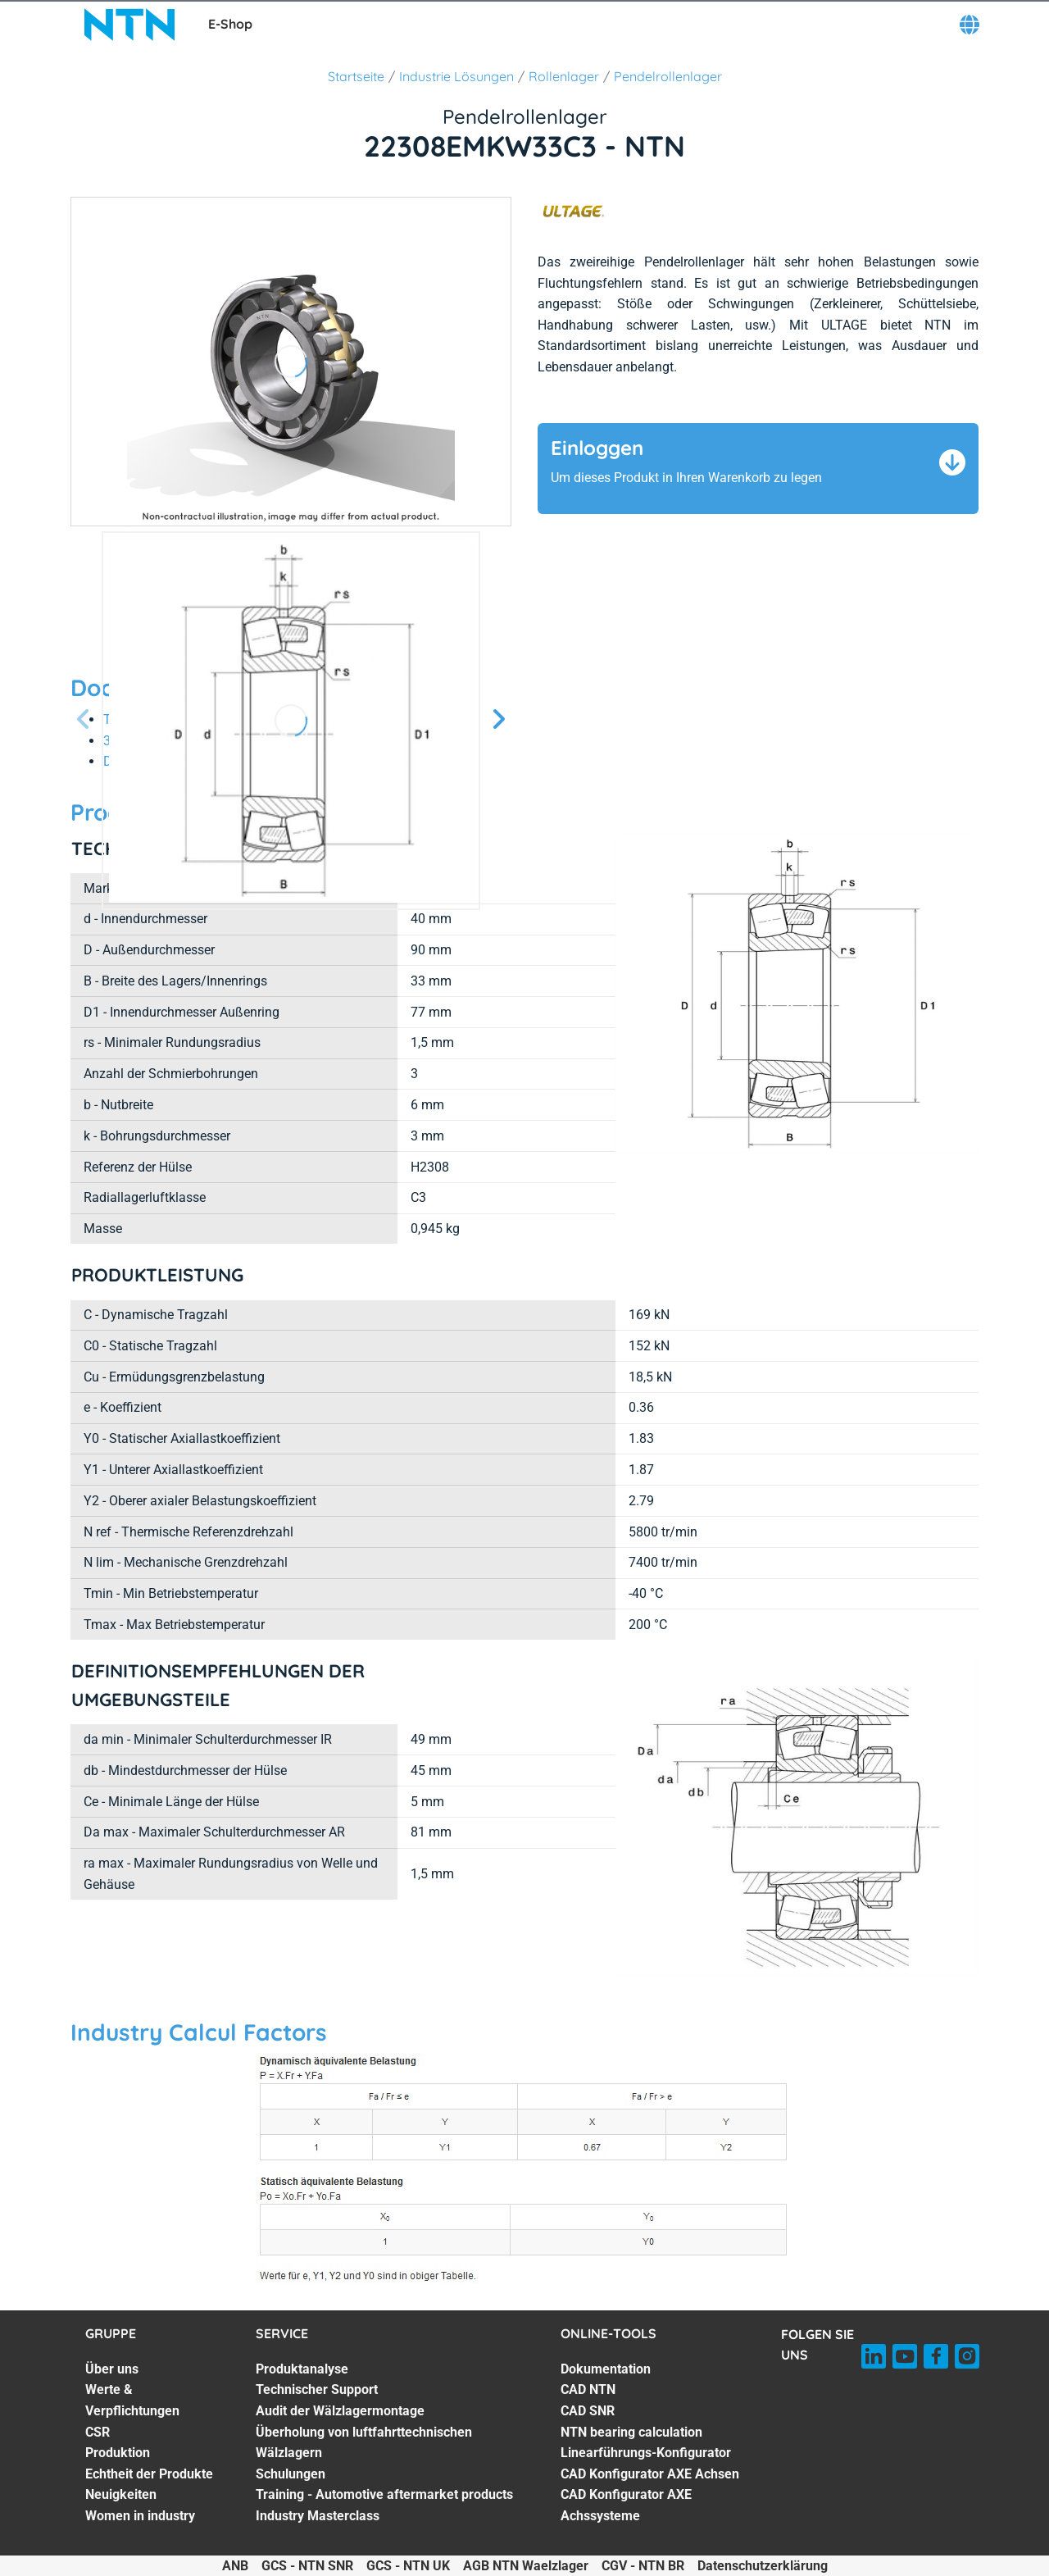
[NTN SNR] (129, 24)
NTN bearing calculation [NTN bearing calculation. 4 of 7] (631, 2432)
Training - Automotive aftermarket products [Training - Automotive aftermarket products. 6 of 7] (384, 2494)
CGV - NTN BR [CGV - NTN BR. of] (643, 2566)
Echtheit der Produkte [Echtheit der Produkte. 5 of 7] (149, 2474)
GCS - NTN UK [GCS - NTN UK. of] (408, 2566)
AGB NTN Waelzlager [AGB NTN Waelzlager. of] (525, 2566)
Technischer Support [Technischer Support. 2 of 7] (317, 2389)
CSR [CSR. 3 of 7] (97, 2432)
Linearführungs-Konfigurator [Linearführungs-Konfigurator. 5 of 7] (646, 2452)
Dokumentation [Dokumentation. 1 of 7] (606, 2369)
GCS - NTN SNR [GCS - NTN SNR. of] (307, 2566)
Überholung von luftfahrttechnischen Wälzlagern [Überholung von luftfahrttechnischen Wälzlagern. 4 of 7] (364, 2442)
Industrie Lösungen (456, 76)
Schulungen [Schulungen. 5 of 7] (290, 2474)
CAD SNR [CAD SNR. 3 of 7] (588, 2411)
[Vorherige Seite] (83, 720)
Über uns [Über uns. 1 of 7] (112, 2369)
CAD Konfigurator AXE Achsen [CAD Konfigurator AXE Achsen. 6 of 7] (650, 2474)
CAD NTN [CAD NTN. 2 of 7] (588, 2389)
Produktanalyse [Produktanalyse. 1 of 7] (302, 2369)
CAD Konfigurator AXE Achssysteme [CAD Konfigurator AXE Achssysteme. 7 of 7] (626, 2505)
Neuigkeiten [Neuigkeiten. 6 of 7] (121, 2494)
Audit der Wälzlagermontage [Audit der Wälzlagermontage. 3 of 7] (340, 2411)
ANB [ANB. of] (235, 2566)
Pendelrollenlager (668, 76)
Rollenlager (564, 76)
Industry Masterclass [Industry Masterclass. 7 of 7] (317, 2516)
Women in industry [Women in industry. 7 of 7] (140, 2516)
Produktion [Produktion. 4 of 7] (117, 2452)
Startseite (356, 76)
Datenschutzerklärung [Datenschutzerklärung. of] (762, 2566)
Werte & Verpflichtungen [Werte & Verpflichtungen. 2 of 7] (132, 2400)
